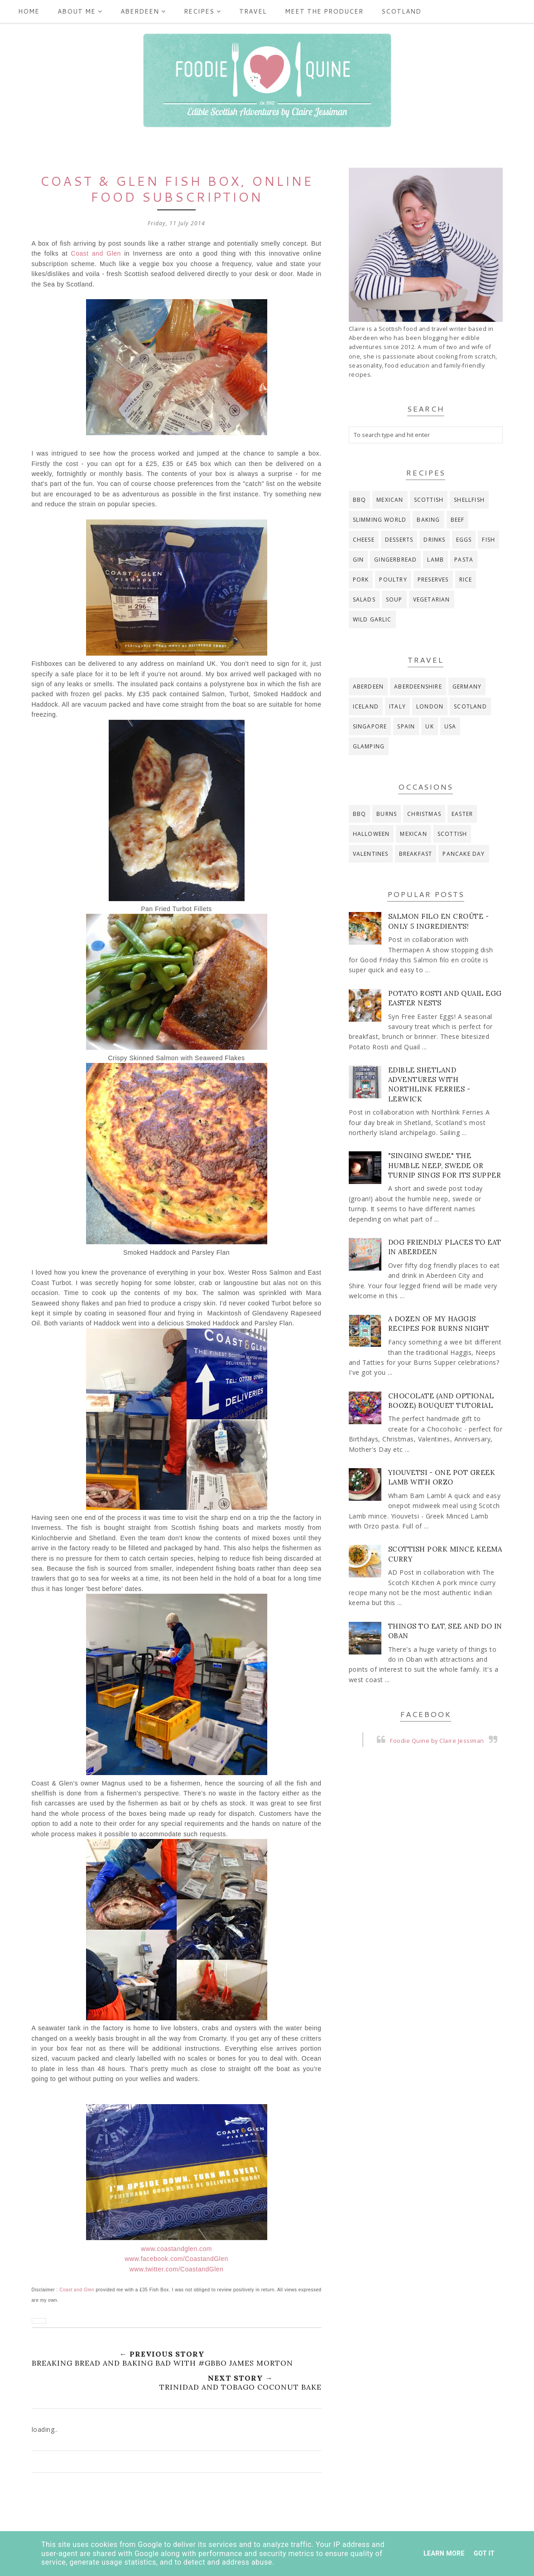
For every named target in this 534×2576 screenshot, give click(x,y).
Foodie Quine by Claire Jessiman (437, 1741)
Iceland (366, 706)
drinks (434, 539)
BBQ (359, 500)
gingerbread (395, 559)
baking (428, 520)
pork (361, 579)
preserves (433, 579)
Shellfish (469, 500)
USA (450, 726)
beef (458, 520)
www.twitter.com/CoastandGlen (177, 2269)
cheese (364, 539)
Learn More (444, 2553)
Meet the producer (324, 11)
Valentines (371, 854)
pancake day (464, 854)
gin (358, 559)
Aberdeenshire (418, 686)
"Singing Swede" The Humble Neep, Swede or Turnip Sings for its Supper (444, 1165)
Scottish (429, 500)
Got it (484, 2553)
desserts (399, 539)
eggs (464, 539)
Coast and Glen (96, 253)
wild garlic (372, 619)
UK (429, 726)
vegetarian (431, 599)
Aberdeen (143, 11)
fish (488, 539)
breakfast (416, 854)
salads (364, 599)
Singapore (370, 726)
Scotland (401, 11)
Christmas (424, 814)
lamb (435, 559)
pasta (463, 559)
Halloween (371, 834)
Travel (253, 11)
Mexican (389, 500)
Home (28, 11)
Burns (386, 814)
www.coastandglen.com (176, 2248)
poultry (393, 579)
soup (394, 599)
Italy (397, 706)
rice (465, 579)
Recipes (202, 11)
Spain (406, 726)
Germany (466, 686)
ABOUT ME (80, 11)
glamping (369, 746)
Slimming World (380, 520)
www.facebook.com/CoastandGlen (176, 2258)
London (429, 706)
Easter (462, 814)
